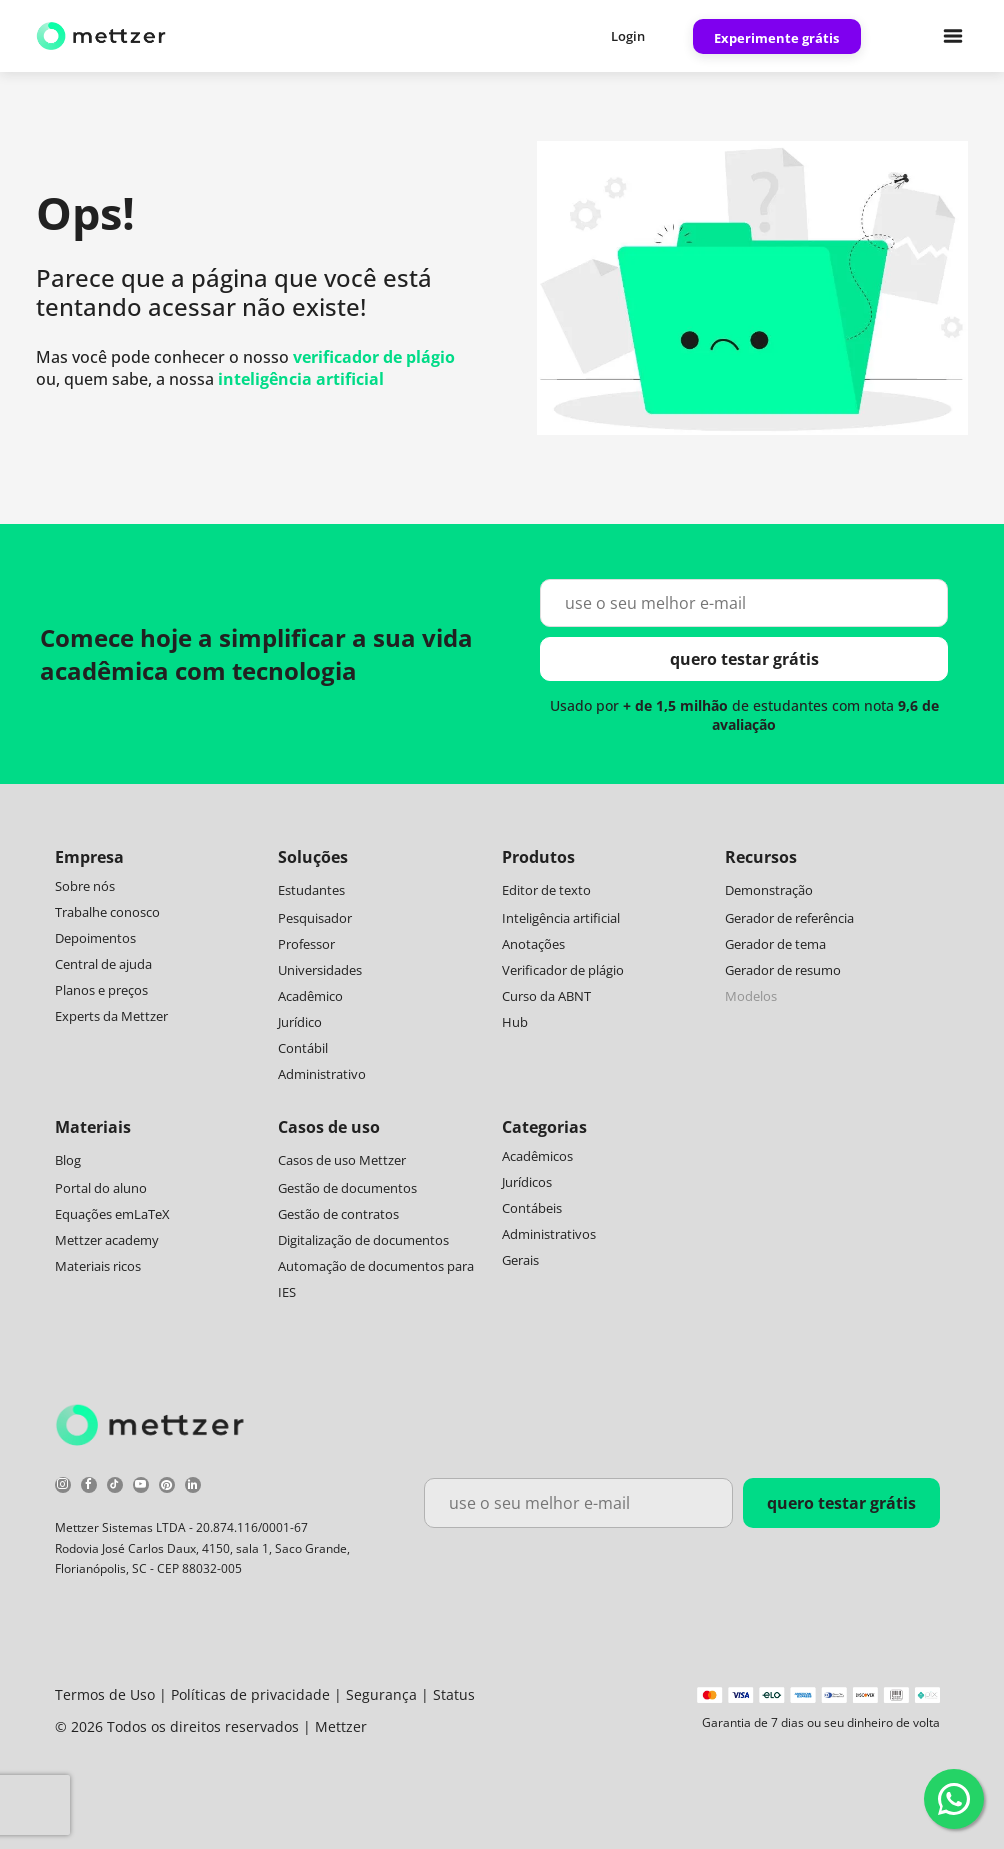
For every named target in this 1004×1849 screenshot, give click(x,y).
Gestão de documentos (347, 1188)
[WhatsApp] (954, 1799)
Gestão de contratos (338, 1214)
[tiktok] (115, 1487)
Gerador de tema (775, 944)
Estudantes (311, 890)
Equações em (94, 1214)
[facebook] (89, 1487)
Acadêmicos (537, 1156)
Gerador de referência (789, 918)
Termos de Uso (105, 1694)
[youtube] (141, 1487)
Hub (515, 1022)
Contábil (303, 1048)
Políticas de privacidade (250, 1694)
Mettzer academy (107, 1240)
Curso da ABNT (546, 996)
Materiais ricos (98, 1266)
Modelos (751, 996)
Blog (68, 1160)
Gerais (520, 1260)
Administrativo (322, 1074)
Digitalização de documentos (363, 1240)
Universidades (320, 970)
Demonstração (769, 890)
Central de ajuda (103, 964)
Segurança (381, 1694)
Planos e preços (101, 990)
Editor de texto (546, 890)
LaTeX (152, 1214)
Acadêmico (310, 996)
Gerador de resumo (783, 970)
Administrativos (549, 1234)
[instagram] (63, 1487)
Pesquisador (315, 918)
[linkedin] (193, 1487)
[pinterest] (167, 1487)
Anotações (533, 944)
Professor (306, 944)
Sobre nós (85, 886)
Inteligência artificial (561, 918)
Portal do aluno (101, 1188)
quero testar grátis (744, 659)
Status (454, 1694)
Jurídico (300, 1022)
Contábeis (532, 1208)
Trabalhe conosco (107, 912)
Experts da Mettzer (111, 1016)
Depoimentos (95, 938)
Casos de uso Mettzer (342, 1160)
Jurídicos (527, 1182)
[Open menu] (953, 36)
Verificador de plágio (563, 970)
